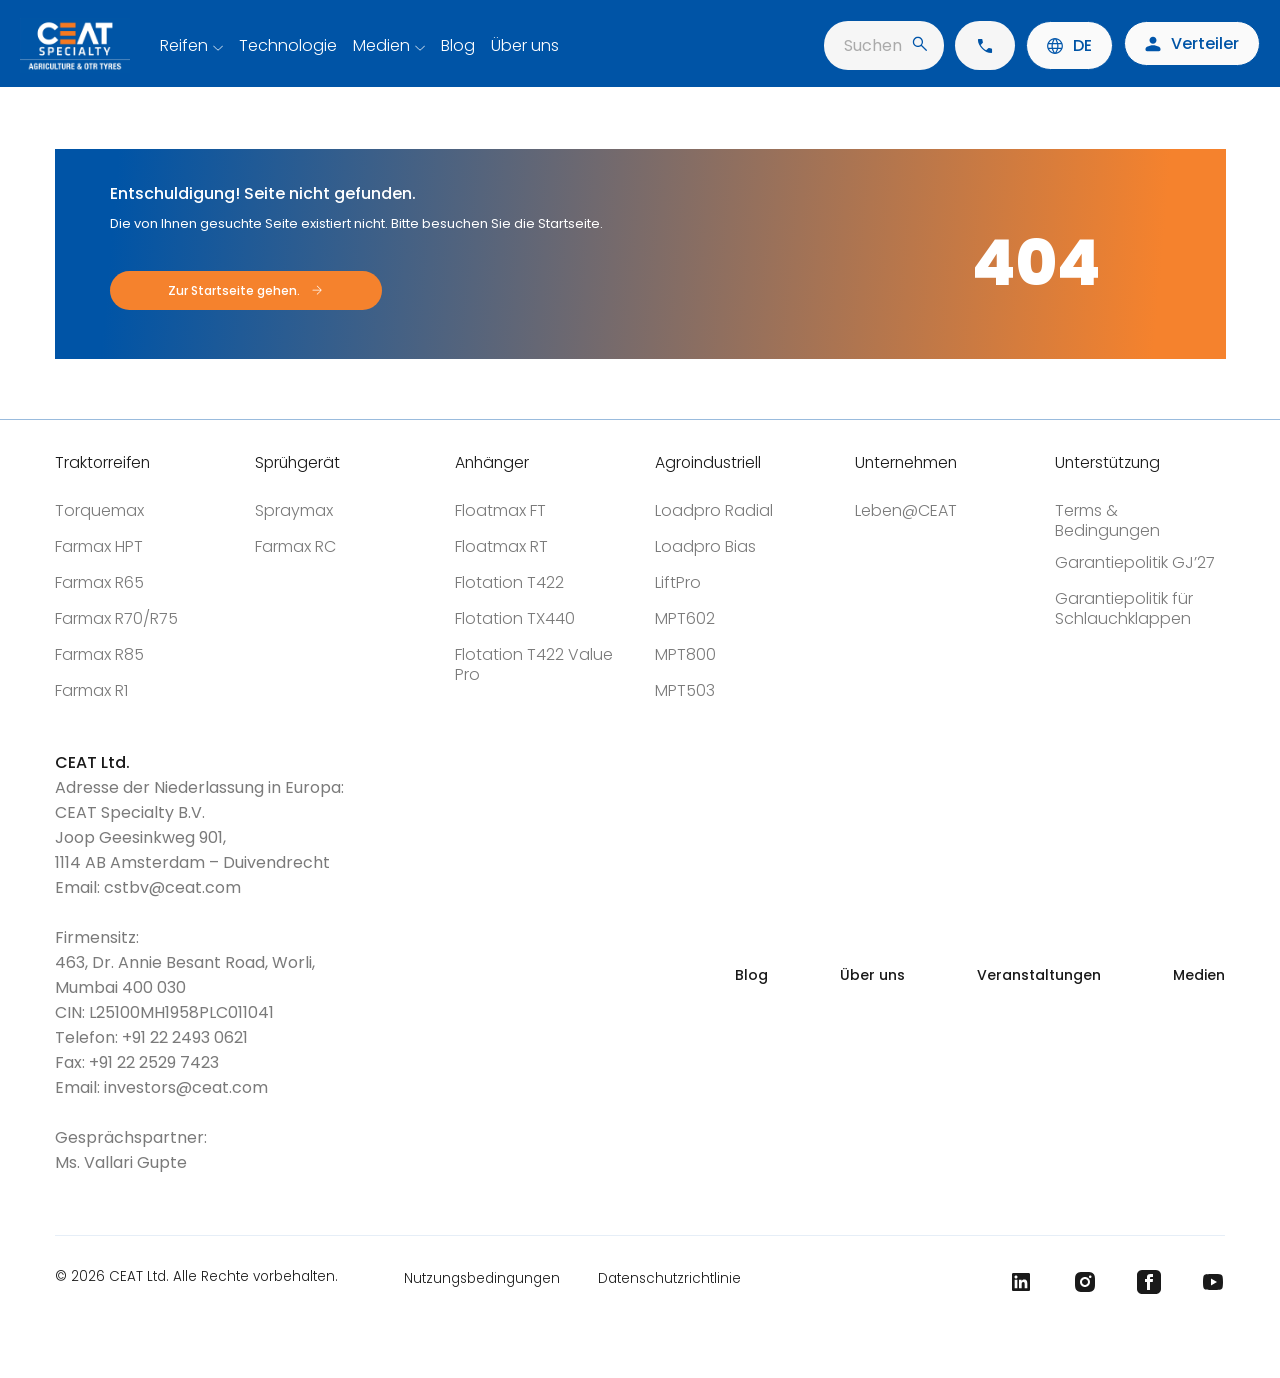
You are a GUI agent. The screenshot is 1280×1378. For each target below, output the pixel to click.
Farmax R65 (99, 582)
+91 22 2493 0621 (185, 1037)
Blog (458, 45)
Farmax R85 (99, 654)
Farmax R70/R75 (116, 618)
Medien (381, 45)
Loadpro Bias (705, 546)
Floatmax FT (500, 510)
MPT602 (685, 618)
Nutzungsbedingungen (482, 1278)
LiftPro (678, 582)
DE (1069, 45)
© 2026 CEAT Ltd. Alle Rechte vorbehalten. (196, 1278)
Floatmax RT (501, 546)
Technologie (288, 45)
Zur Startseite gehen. (234, 290)
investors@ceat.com (186, 1087)
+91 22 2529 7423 (154, 1062)
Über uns (525, 45)
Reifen (184, 45)
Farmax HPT (99, 546)
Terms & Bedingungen (1107, 520)
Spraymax (294, 510)
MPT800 (685, 654)
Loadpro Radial (714, 510)
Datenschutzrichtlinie (669, 1278)
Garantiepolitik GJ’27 (1135, 562)
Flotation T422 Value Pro (534, 664)
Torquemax (99, 510)
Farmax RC (295, 546)
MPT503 (685, 690)
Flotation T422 (509, 582)
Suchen (885, 45)
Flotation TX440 (515, 618)
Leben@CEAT (906, 510)
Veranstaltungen (1039, 975)
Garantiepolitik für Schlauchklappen (1124, 608)
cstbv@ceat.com (172, 887)
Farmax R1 (91, 690)
